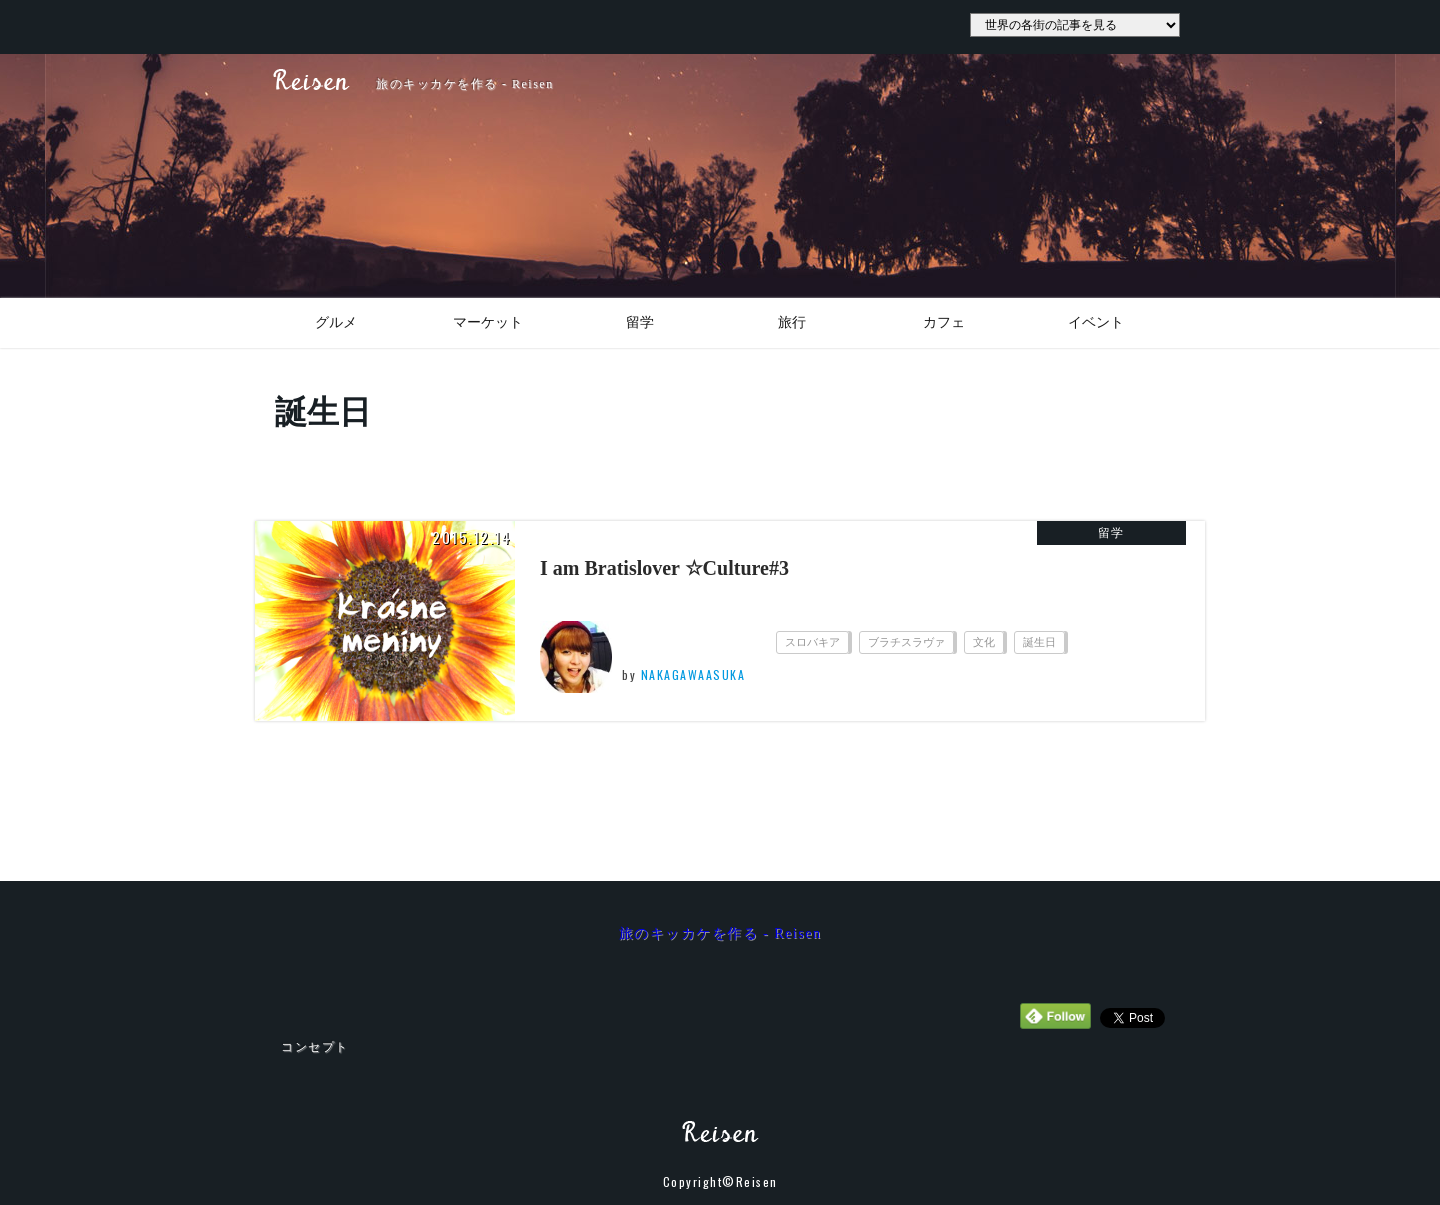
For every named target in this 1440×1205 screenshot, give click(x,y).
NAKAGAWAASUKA (693, 674)
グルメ (336, 322)
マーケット (488, 322)
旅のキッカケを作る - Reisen (720, 933)
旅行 (792, 322)
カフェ (944, 322)
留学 (640, 322)
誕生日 (1039, 642)
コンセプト (315, 1047)
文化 (984, 642)
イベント (1096, 322)
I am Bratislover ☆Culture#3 (664, 568)
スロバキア (812, 642)
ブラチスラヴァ (906, 642)
